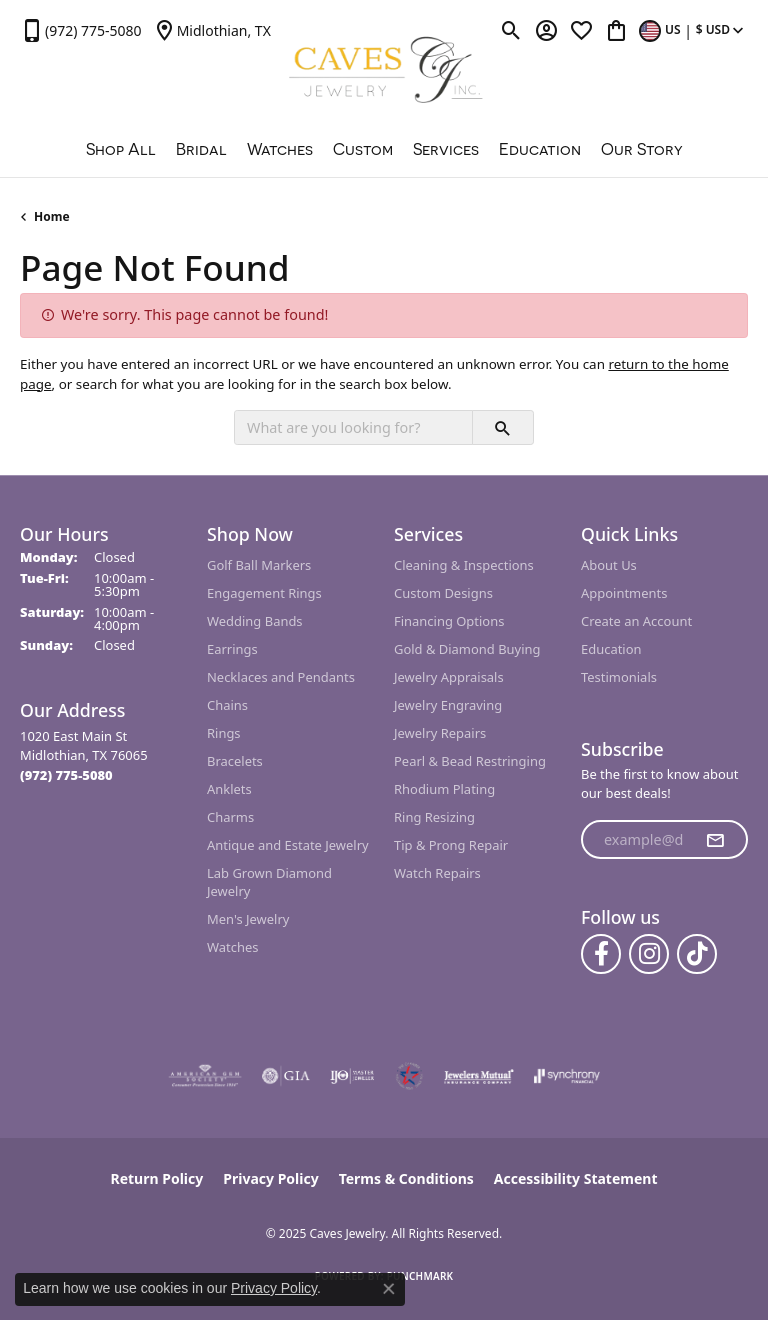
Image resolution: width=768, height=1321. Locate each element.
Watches (280, 149)
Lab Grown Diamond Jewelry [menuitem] (269, 882)
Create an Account (636, 621)
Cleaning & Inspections (464, 565)
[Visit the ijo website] (352, 1076)
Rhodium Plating (444, 789)
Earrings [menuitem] (232, 649)
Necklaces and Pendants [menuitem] (281, 677)
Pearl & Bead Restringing (470, 761)
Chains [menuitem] (227, 705)
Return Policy (157, 1178)
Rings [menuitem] (224, 733)
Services (446, 149)
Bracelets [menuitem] (235, 761)
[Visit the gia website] (286, 1076)
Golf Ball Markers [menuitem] (259, 565)
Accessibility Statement (576, 1178)
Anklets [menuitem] (229, 789)
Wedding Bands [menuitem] (255, 621)
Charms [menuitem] (230, 817)
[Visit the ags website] (205, 1076)
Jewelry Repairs (440, 733)
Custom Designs (443, 593)
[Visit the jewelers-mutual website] (478, 1076)
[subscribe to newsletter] (715, 840)
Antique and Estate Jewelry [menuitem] (288, 845)
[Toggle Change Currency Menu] (693, 30)
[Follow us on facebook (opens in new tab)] (601, 954)
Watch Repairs (437, 873)
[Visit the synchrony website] (567, 1076)
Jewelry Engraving (448, 705)
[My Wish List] (581, 30)
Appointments (624, 593)
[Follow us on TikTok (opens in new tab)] (697, 954)
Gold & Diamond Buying (467, 649)
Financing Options (449, 621)
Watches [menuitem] (232, 947)
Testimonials (619, 677)
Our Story (642, 149)
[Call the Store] (66, 775)
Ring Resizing (434, 817)
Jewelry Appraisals (449, 677)
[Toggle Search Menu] (511, 30)
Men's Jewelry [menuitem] (248, 919)
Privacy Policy (270, 1178)
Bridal (201, 149)
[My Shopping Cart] (616, 30)
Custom (363, 149)
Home (52, 216)
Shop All (121, 149)
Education (540, 149)
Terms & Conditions (406, 1178)
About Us (609, 565)
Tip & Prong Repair (451, 845)
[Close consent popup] (389, 1289)
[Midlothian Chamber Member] (409, 1076)
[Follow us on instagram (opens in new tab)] (649, 954)
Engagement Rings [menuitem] (264, 593)
